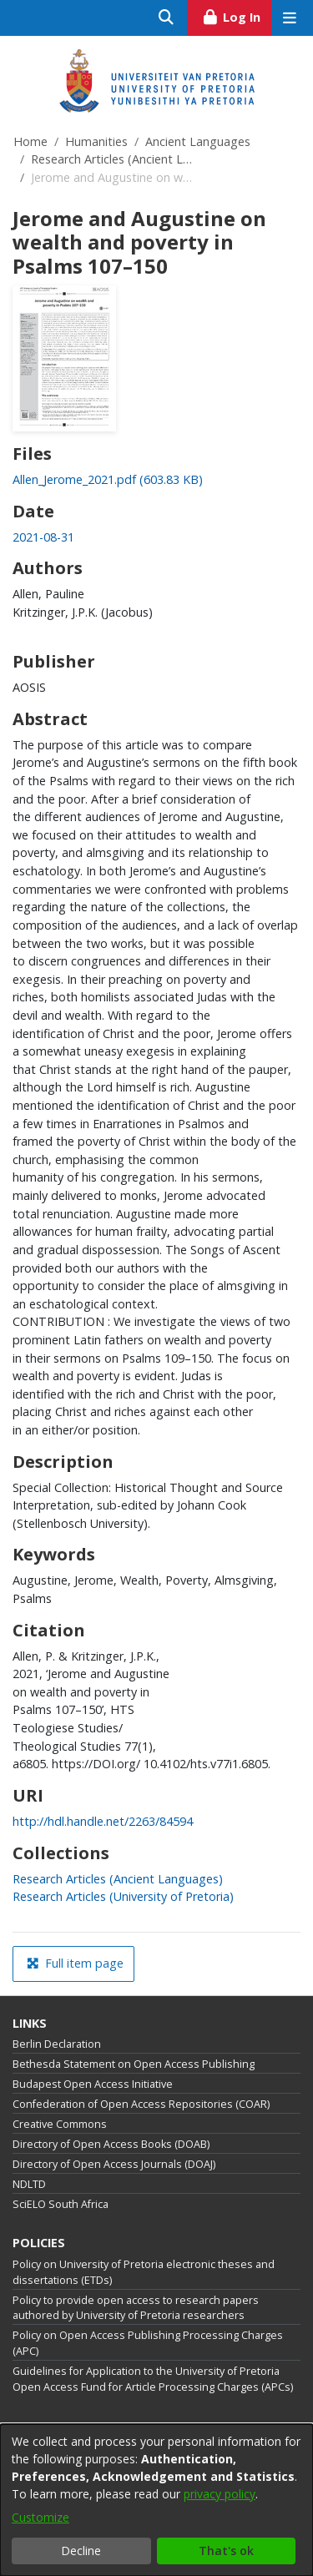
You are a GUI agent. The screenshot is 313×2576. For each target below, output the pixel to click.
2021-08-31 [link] (43, 537)
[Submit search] (166, 18)
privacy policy (219, 2494)
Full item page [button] (75, 1963)
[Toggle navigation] (289, 18)
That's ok (226, 2550)
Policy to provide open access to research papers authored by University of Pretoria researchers (136, 2308)
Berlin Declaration (57, 2044)
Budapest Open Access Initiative (93, 2084)
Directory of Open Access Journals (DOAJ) (114, 2164)
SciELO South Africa (61, 2204)
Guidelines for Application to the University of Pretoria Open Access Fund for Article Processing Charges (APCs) (153, 2379)
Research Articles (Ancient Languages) (114, 159)
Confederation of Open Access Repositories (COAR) (141, 2104)
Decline (81, 2550)
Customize (40, 2517)
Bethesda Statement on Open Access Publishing (134, 2064)
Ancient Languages (197, 141)
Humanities (96, 141)
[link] (108, 479)
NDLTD (29, 2184)
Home (30, 141)
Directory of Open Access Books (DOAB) (111, 2144)
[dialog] (156, 2500)
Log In (236, 15)
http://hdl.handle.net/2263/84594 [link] (103, 1821)
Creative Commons (60, 2124)
